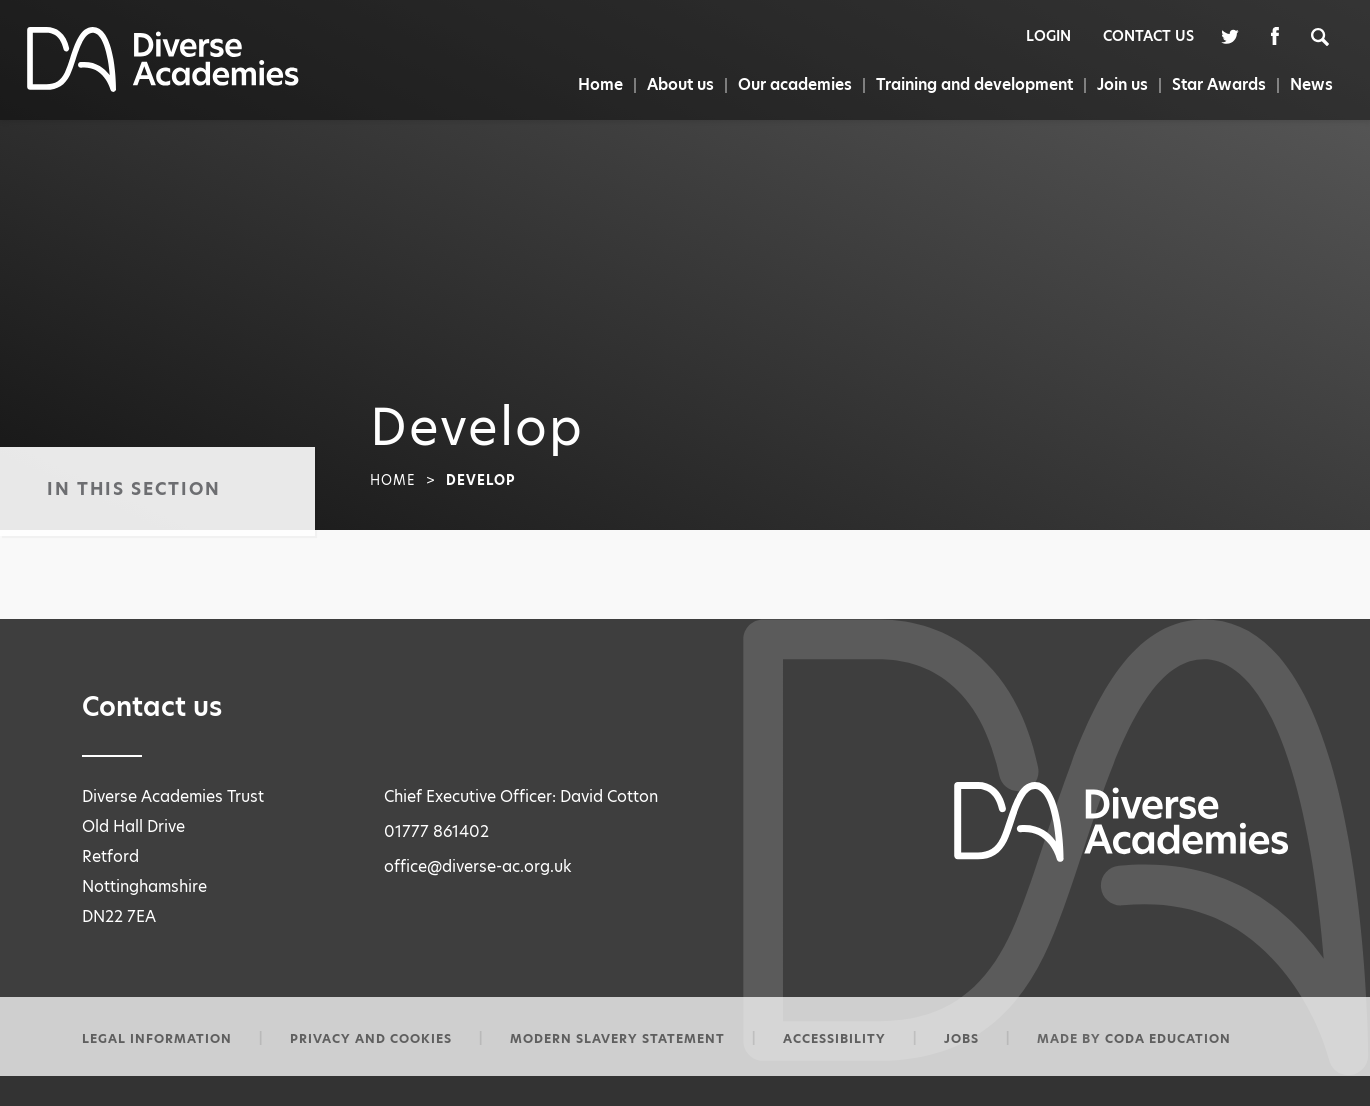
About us (673, 84)
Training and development (970, 84)
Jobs (961, 1038)
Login (1048, 36)
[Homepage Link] (163, 86)
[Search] (1330, 35)
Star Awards (1218, 84)
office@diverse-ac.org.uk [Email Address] (478, 866)
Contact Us (1148, 36)
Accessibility (834, 1038)
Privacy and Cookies (371, 1038)
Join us (1120, 84)
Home (591, 84)
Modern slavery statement (617, 1038)
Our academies (790, 84)
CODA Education (1168, 1038)
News (1312, 84)
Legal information (157, 1038)
